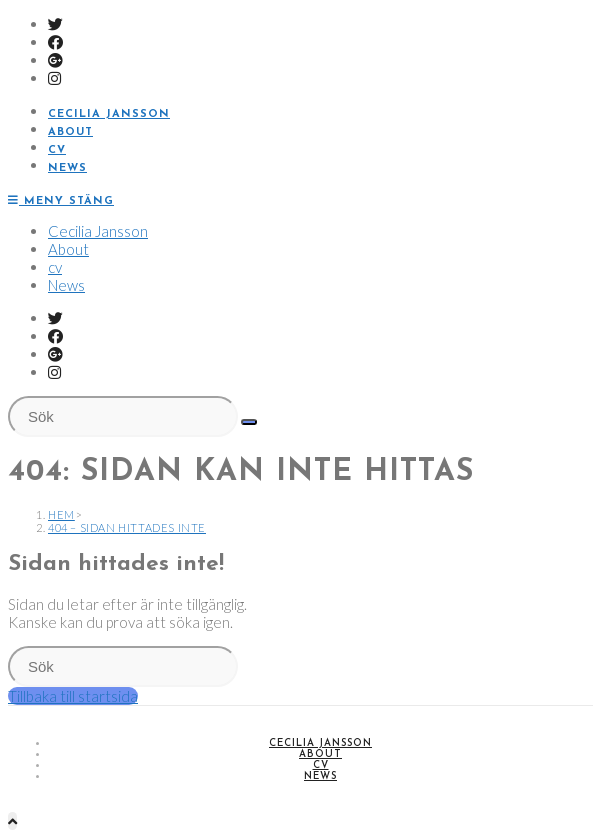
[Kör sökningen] (249, 422)
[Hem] (61, 514)
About (68, 249)
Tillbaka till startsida (73, 696)
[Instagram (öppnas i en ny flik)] (54, 78)
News (66, 285)
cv (55, 267)
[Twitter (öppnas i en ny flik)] (55, 24)
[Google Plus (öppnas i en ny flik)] (55, 60)
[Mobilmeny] (61, 201)
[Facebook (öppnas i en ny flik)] (55, 42)
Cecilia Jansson (98, 231)
